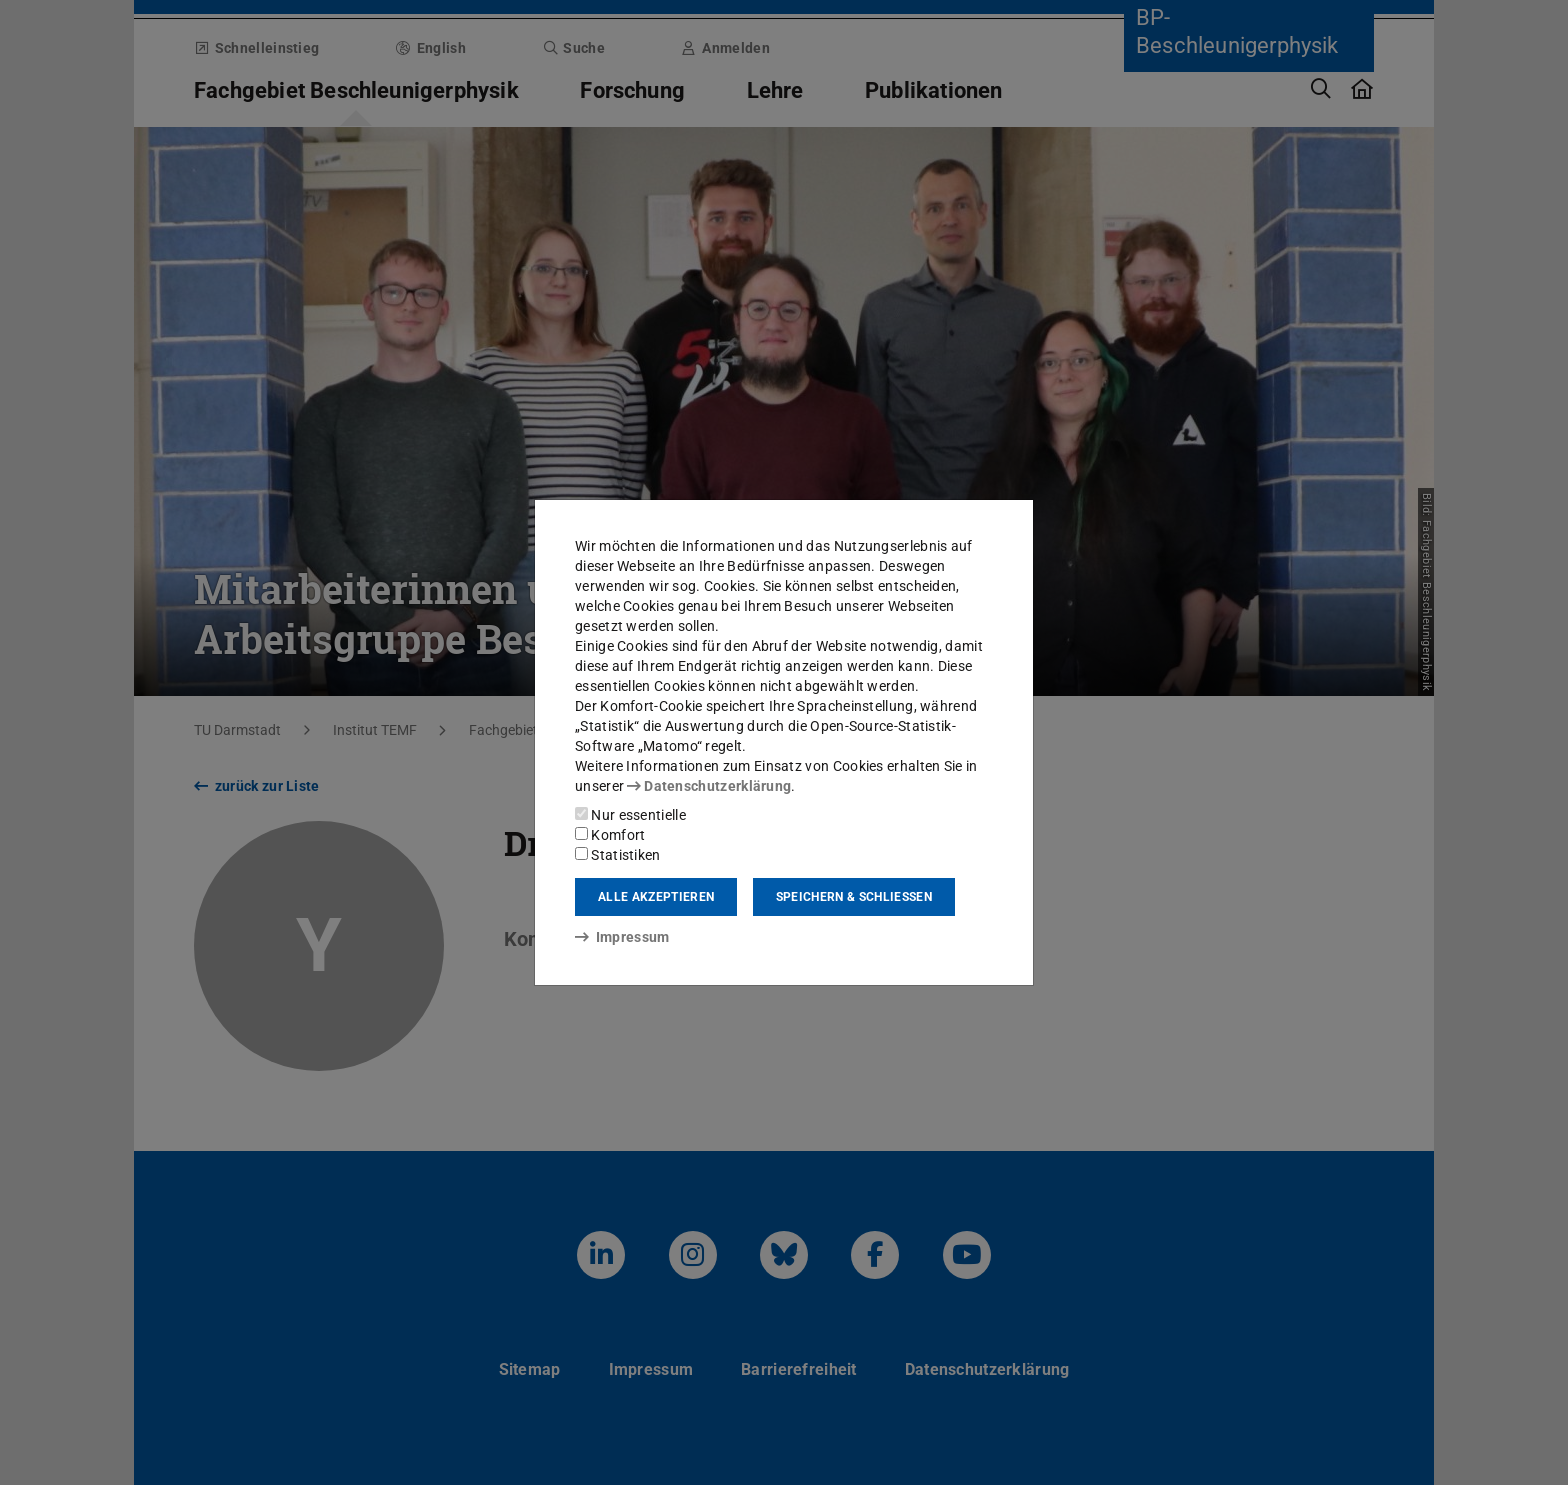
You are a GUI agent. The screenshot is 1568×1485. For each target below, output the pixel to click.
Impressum (622, 937)
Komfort (610, 835)
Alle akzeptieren (656, 897)
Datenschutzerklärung (709, 786)
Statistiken (618, 855)
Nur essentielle (630, 815)
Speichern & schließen (854, 897)
